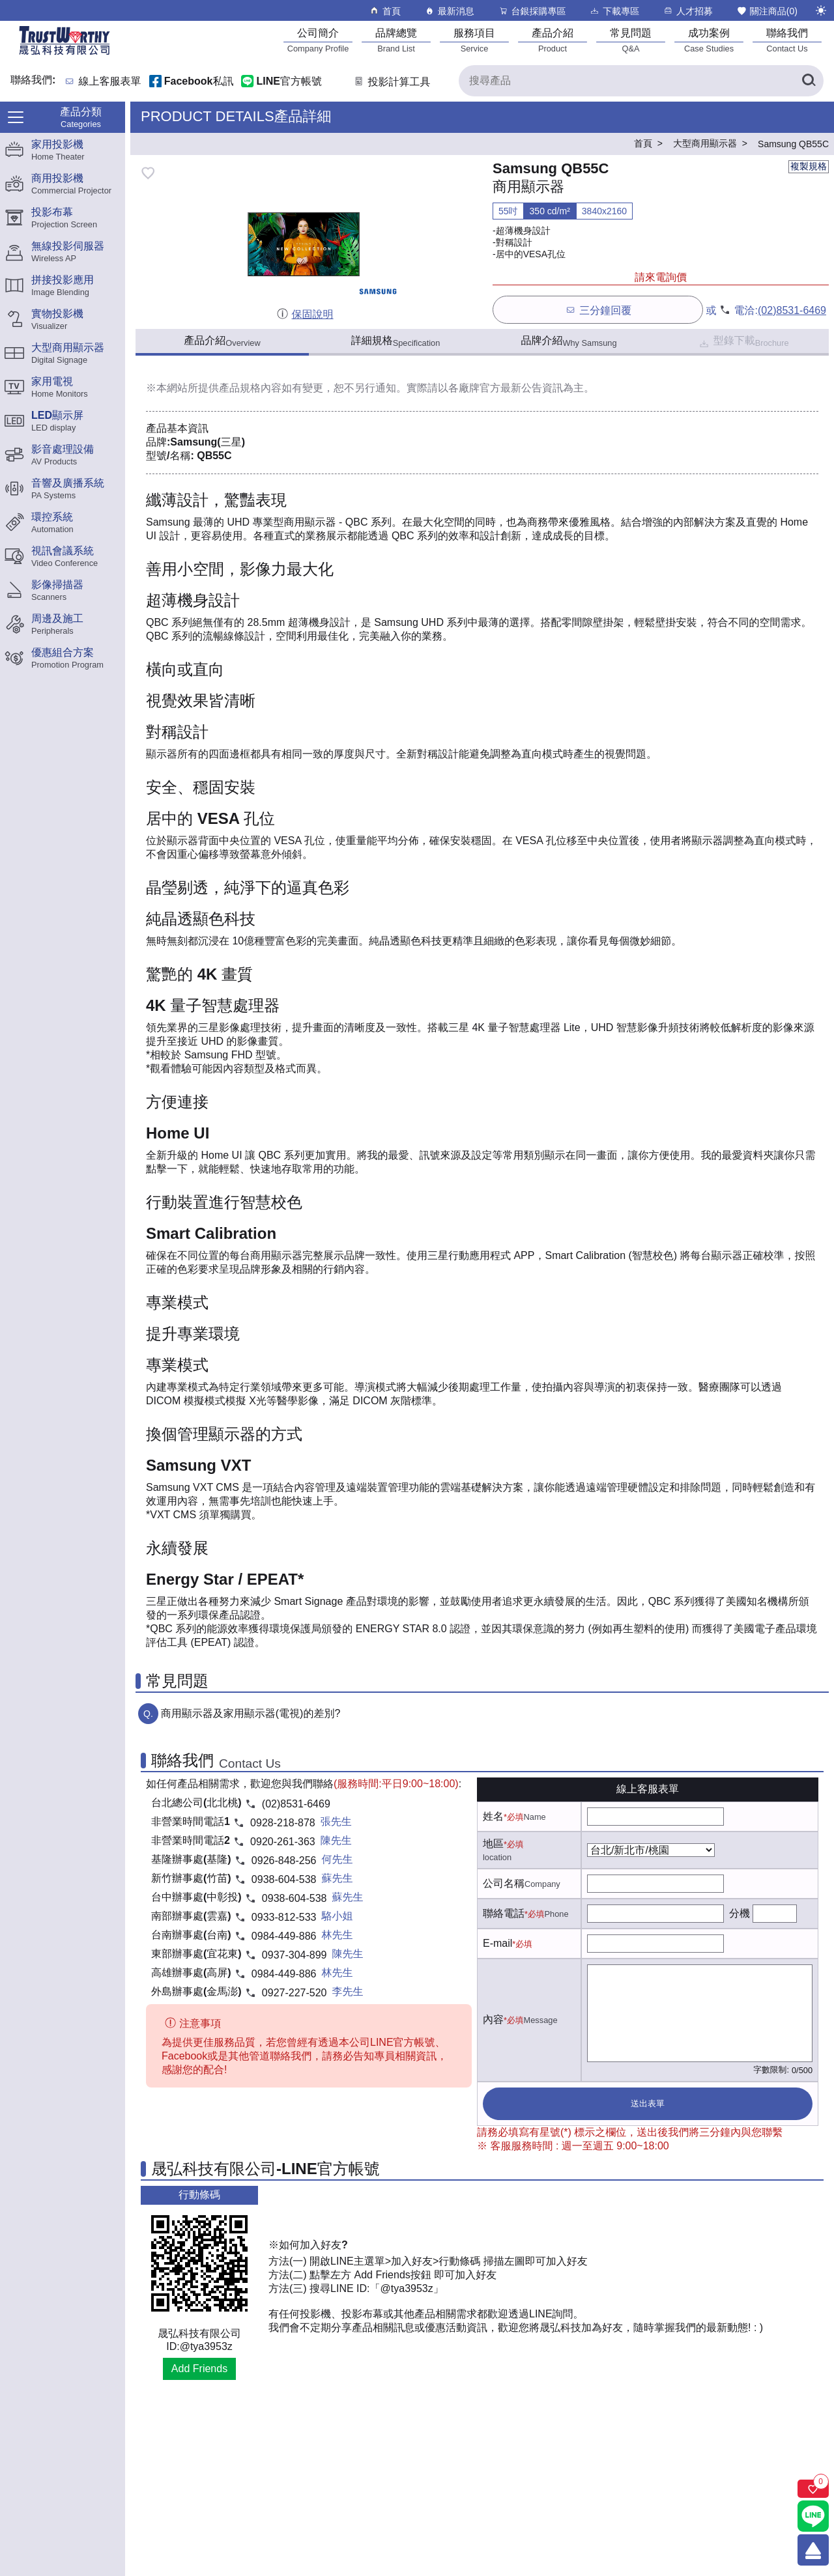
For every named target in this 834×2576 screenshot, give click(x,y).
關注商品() (767, 10)
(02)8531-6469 (792, 310)
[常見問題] (630, 40)
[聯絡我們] (787, 40)
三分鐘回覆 (597, 310)
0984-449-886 (284, 1936)
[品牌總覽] (396, 40)
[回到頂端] (813, 2550)
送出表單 (648, 2103)
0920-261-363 (282, 1841)
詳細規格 (395, 341)
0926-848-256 (284, 1860)
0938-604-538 (284, 1879)
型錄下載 (743, 342)
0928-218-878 (282, 1822)
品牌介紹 (568, 341)
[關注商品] (813, 2488)
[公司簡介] (317, 40)
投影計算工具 (391, 81)
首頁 (385, 10)
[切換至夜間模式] (821, 10)
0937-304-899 (294, 1954)
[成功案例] (708, 40)
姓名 (493, 1816)
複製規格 (808, 166)
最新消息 (449, 10)
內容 (493, 2019)
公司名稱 (504, 1883)
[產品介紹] (552, 40)
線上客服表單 (110, 81)
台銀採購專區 (532, 10)
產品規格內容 (250, 387)
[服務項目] (474, 40)
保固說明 (304, 314)
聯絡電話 (504, 1913)
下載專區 (614, 10)
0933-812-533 (284, 1917)
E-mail (497, 1943)
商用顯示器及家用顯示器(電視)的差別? (251, 1713)
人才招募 (688, 10)
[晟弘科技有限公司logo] (64, 53)
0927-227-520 (294, 1992)
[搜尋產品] (641, 80)
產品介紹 (222, 341)
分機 (739, 1913)
